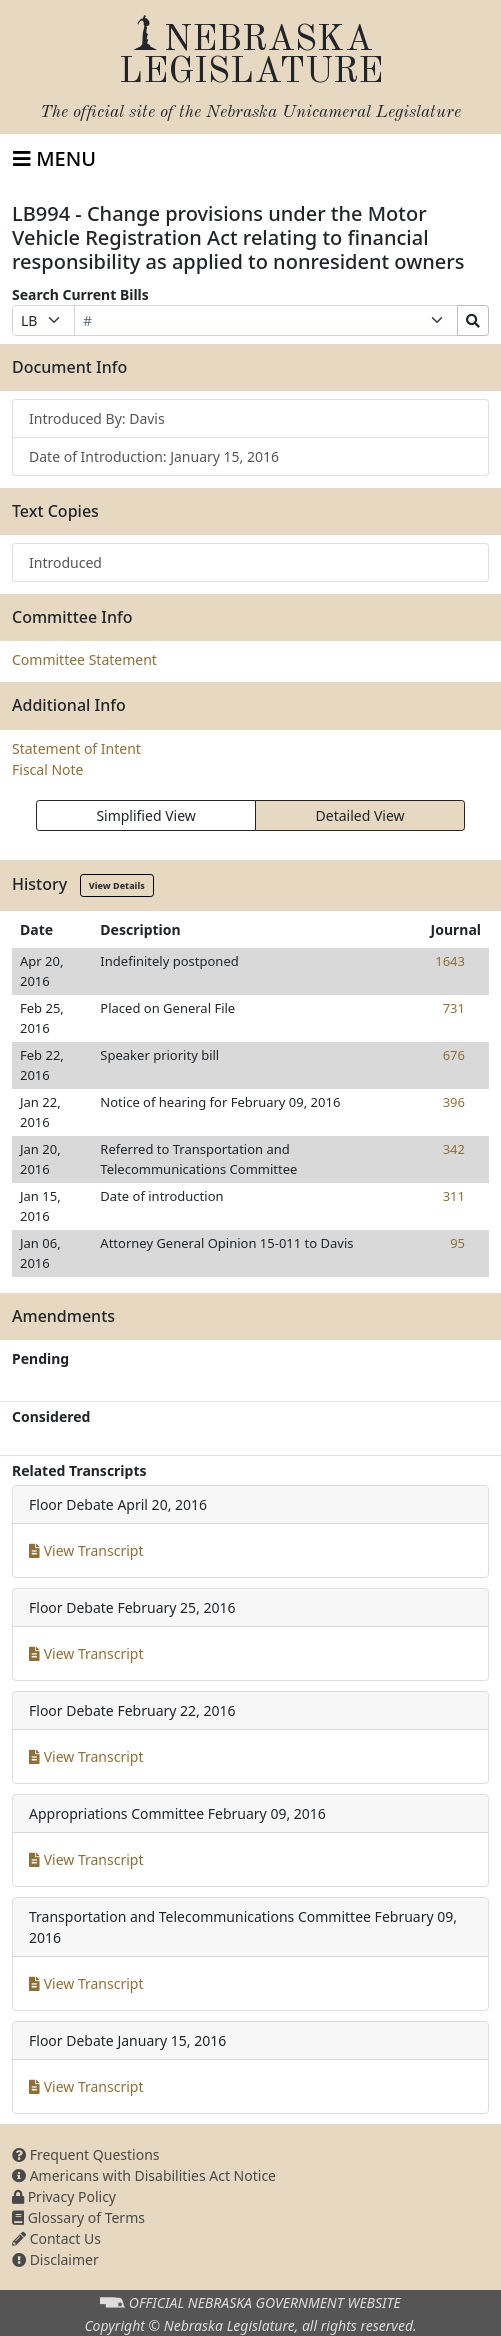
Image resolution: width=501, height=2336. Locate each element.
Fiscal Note (47, 769)
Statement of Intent (76, 748)
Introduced (65, 562)
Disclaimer (55, 2259)
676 (454, 1055)
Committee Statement (84, 659)
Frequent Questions (86, 2154)
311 (454, 1196)
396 (454, 1102)
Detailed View (360, 815)
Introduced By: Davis (97, 418)
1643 (450, 961)
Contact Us (56, 2238)
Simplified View (145, 815)
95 (457, 1243)
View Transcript (86, 1550)
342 (454, 1149)
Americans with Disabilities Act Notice (144, 2175)
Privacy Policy (64, 2196)
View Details (117, 885)
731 (454, 1008)
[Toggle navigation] (54, 159)
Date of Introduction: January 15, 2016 (154, 456)
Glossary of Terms (78, 2217)
